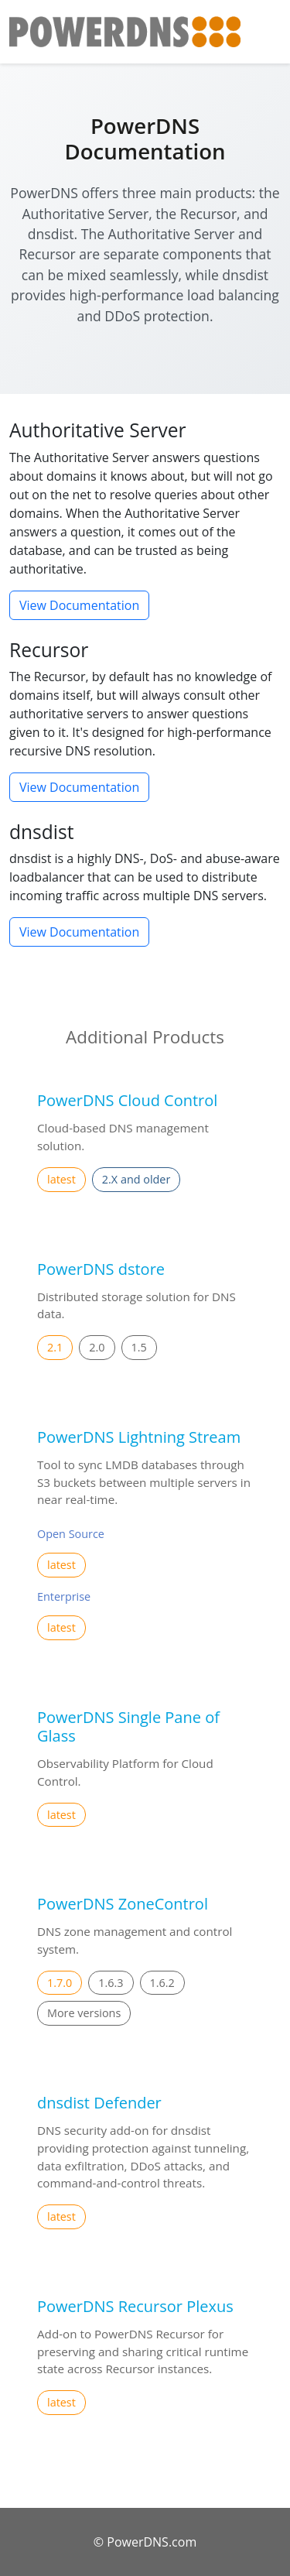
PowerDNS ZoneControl (122, 1903)
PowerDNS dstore (101, 1269)
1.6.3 (110, 1982)
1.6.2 (162, 1982)
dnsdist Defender (99, 2102)
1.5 (139, 1347)
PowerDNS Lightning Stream (139, 1437)
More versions (84, 2013)
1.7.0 (59, 1982)
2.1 (55, 1347)
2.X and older (136, 1179)
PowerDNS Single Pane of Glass (128, 1726)
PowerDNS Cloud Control (127, 1100)
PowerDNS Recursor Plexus (135, 2306)
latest (61, 1179)
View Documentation (79, 605)
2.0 (96, 1347)
